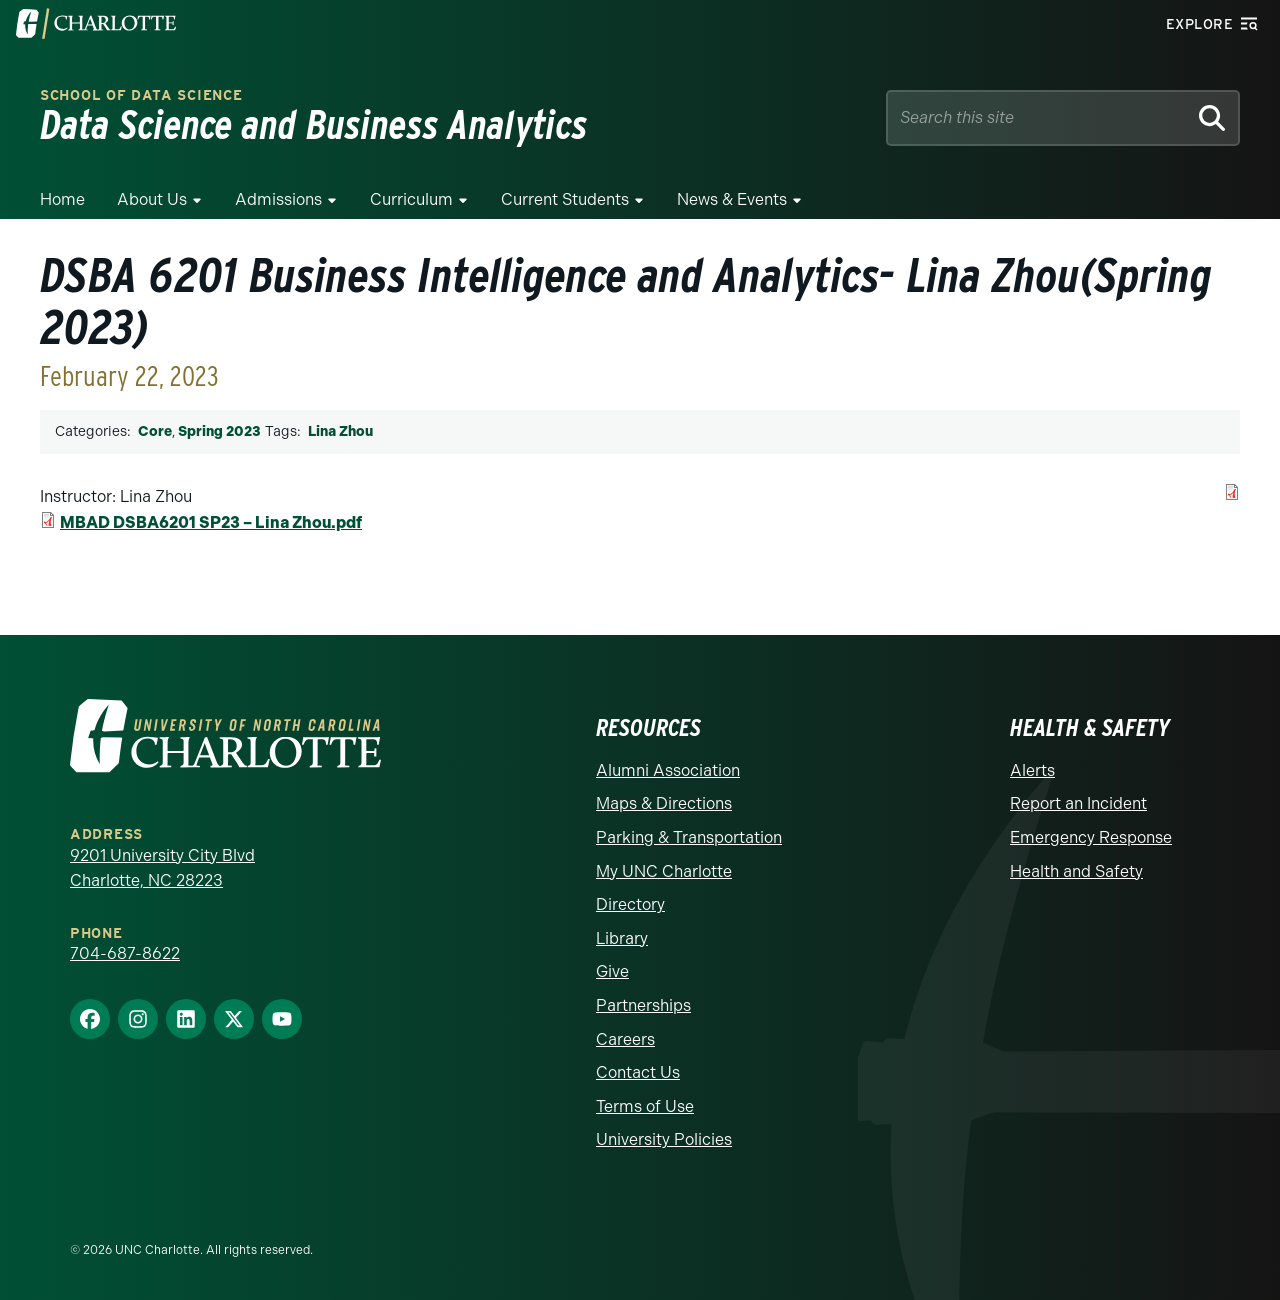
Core (155, 431)
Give (612, 971)
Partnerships (643, 1005)
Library (622, 938)
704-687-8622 (125, 953)
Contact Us (638, 1072)
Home (62, 199)
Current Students (565, 199)
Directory (630, 904)
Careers (625, 1039)
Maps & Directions (664, 803)
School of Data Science (141, 95)
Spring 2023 (219, 431)
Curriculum (411, 199)
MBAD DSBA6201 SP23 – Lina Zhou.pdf (211, 522)
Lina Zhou (340, 431)
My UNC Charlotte (664, 871)
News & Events (732, 199)
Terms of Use (645, 1106)
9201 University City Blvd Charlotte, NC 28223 (162, 868)
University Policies (664, 1139)
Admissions (278, 199)
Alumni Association (668, 770)
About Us (152, 199)
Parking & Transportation (689, 837)
